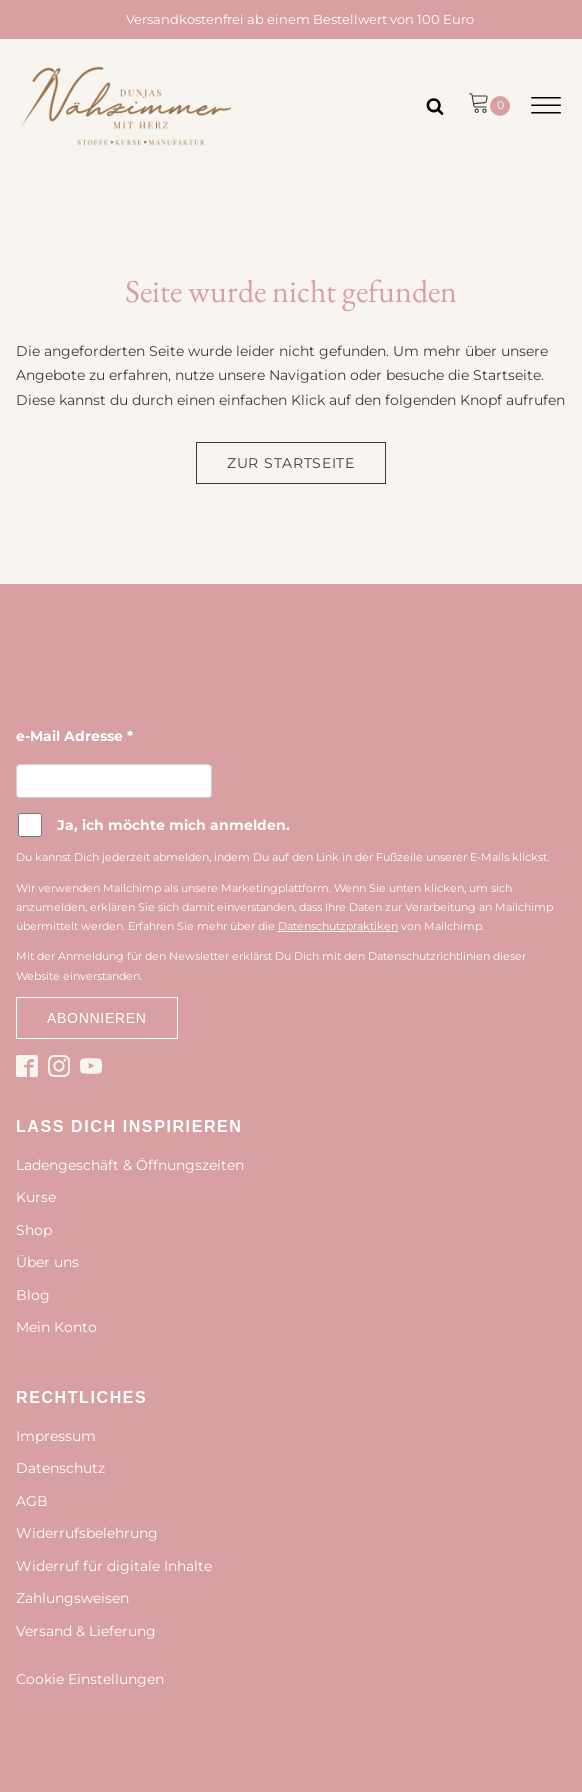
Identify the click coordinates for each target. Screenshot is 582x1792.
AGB (32, 1501)
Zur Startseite (291, 463)
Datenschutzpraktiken (338, 926)
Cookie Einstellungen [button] (90, 1679)
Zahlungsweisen (72, 1598)
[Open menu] (546, 106)
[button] (489, 106)
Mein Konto (56, 1327)
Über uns (47, 1262)
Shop (34, 1230)
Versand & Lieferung (86, 1631)
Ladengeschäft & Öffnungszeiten (130, 1165)
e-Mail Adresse (74, 736)
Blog (33, 1295)
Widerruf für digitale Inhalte (114, 1566)
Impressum (56, 1436)
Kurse (36, 1197)
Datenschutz (60, 1468)
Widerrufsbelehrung (87, 1533)
